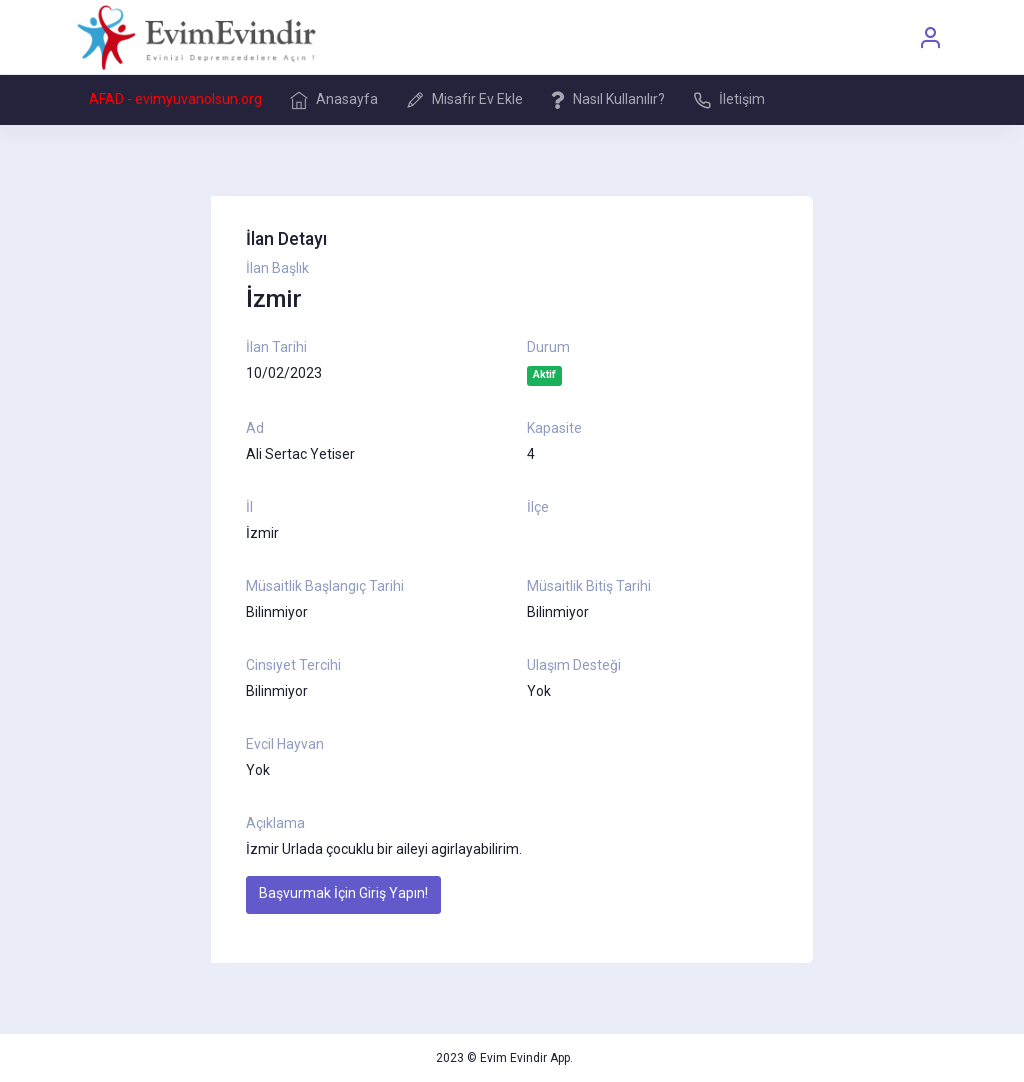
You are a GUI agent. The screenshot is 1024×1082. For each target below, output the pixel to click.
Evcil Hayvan (285, 744)
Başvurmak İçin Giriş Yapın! (343, 893)
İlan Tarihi (276, 347)
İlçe (538, 507)
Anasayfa (334, 100)
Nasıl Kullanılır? (608, 100)
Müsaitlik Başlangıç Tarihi (325, 586)
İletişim (729, 100)
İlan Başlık (277, 268)
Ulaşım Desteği (574, 665)
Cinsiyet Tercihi (293, 665)
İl (249, 507)
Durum (548, 347)
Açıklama (275, 823)
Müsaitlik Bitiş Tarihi (589, 586)
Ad (255, 428)
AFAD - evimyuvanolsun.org (175, 99)
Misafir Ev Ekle (464, 100)
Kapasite (554, 428)
